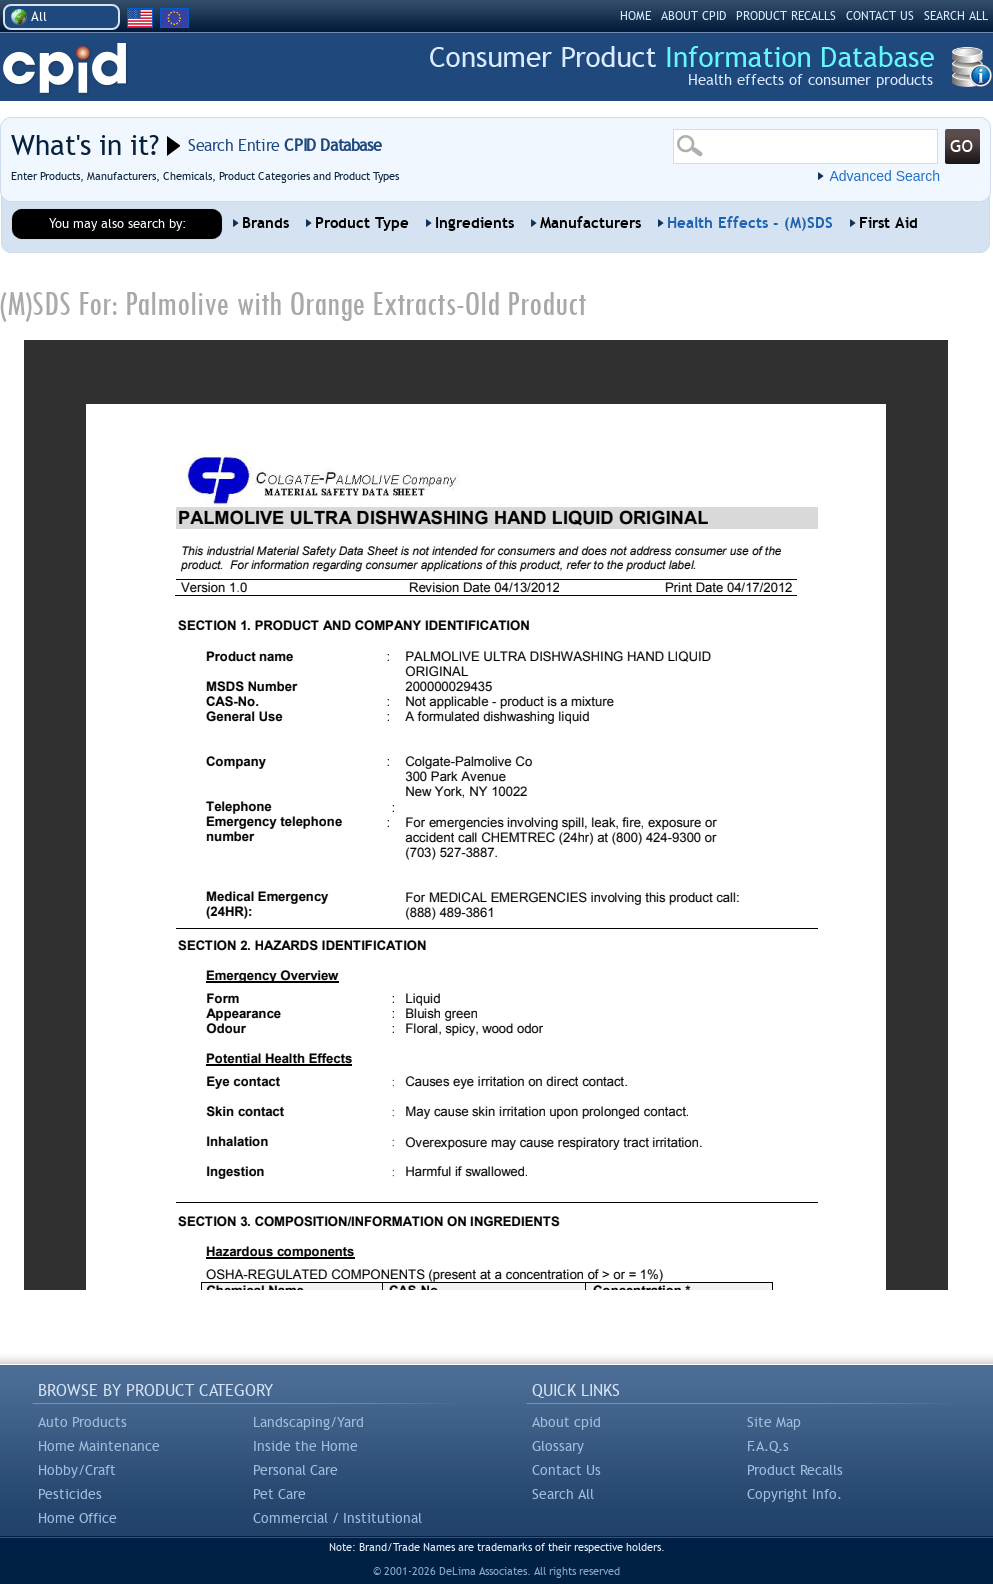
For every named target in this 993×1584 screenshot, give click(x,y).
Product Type (362, 223)
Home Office (77, 1518)
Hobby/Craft (77, 1470)
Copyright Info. (794, 1494)
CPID (64, 68)
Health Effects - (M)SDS (750, 223)
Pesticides (70, 1494)
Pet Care (279, 1494)
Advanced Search (884, 176)
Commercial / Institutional (337, 1518)
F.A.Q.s (768, 1446)
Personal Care (295, 1470)
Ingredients (474, 223)
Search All (563, 1494)
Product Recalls (795, 1470)
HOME (635, 16)
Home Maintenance (99, 1446)
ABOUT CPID (693, 16)
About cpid (566, 1422)
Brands (265, 223)
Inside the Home (305, 1446)
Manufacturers (590, 223)
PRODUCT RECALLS (786, 16)
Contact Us (566, 1470)
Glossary (558, 1446)
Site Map (774, 1422)
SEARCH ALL (956, 16)
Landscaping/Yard (308, 1422)
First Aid (888, 223)
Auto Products (82, 1422)
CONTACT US (880, 16)
